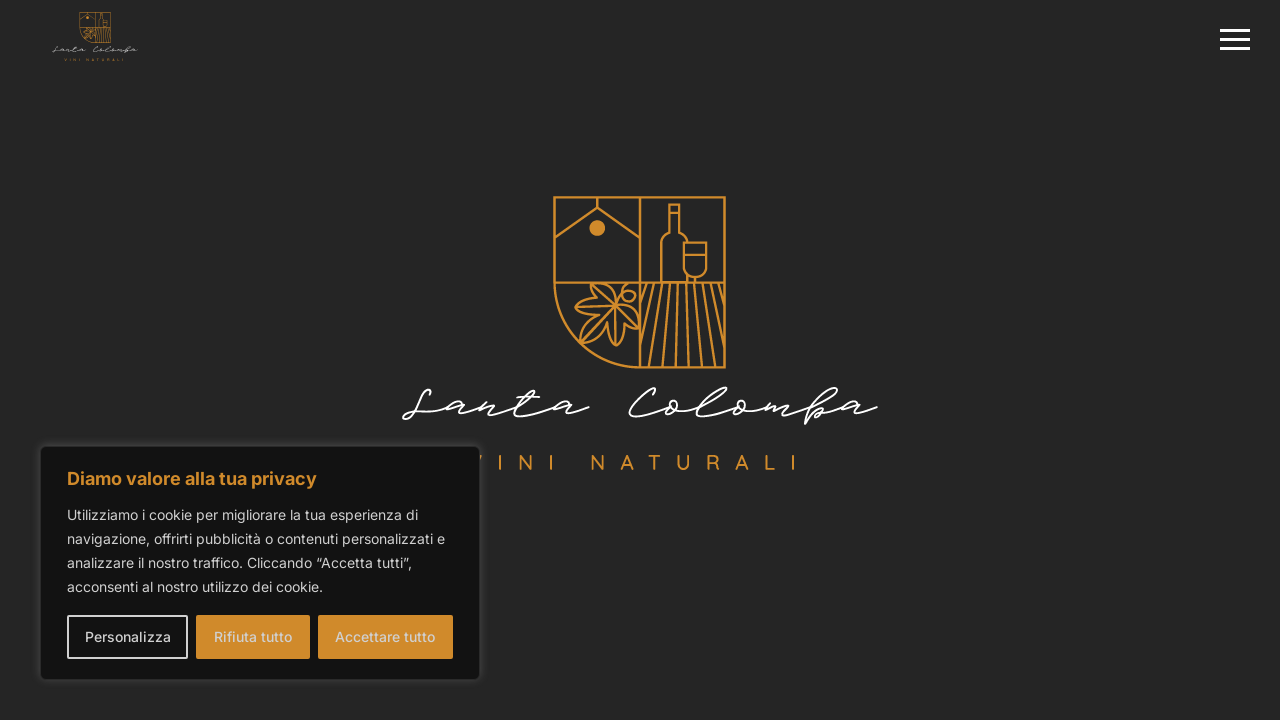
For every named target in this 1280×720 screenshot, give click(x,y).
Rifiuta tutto (253, 636)
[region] (260, 563)
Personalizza (128, 636)
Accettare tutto (385, 636)
